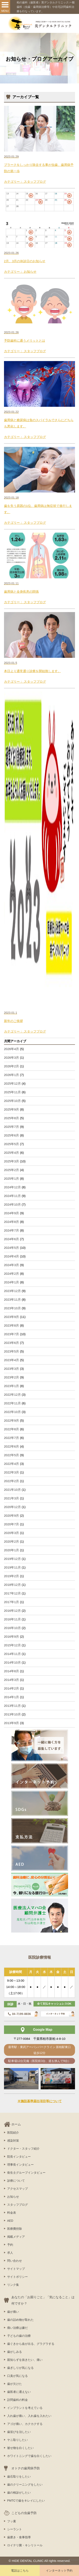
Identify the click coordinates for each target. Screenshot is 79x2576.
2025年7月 (11, 1126)
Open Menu (5, 4)
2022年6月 (11, 1446)
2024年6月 (11, 1239)
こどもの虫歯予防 (24, 2513)
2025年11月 (12, 1092)
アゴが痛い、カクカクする (25, 2424)
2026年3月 (11, 1057)
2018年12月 (12, 1584)
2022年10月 (12, 1412)
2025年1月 (11, 1178)
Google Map (42, 2029)
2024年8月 (11, 1222)
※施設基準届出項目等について (39, 2101)
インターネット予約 (59, 2570)
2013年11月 (12, 1705)
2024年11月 (12, 1196)
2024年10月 (12, 1204)
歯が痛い (13, 2311)
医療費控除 (14, 2228)
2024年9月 (11, 1213)
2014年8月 (11, 1671)
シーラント (14, 2529)
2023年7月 (11, 1334)
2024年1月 (11, 1282)
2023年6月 (11, 1342)
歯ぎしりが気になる (20, 2367)
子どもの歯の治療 (19, 2335)
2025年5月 (11, 1144)
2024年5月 (11, 1247)
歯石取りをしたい (19, 2476)
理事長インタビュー (20, 2164)
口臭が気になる (17, 2375)
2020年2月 (11, 1541)
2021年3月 (11, 1498)
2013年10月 (12, 1714)
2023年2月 (11, 1377)
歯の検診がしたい (19, 2492)
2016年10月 (12, 1628)
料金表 (11, 2212)
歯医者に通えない (19, 2391)
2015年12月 (12, 1645)
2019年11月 (12, 1567)
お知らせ (13, 2196)
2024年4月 (11, 1256)
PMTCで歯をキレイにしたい (26, 2500)
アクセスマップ (17, 2188)
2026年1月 (11, 1075)
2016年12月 (12, 1610)
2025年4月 (11, 1152)
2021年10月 (12, 1489)
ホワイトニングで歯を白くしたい (29, 2456)
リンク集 (13, 2284)
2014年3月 (11, 1680)
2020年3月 (11, 1533)
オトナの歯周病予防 (25, 2468)
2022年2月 (11, 1481)
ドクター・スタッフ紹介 (23, 2148)
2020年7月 (11, 1524)
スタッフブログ (17, 2204)
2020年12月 (12, 1507)
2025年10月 (12, 1101)
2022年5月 (11, 1455)
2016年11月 (12, 1619)
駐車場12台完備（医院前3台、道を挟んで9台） (39, 2061)
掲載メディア (16, 2236)
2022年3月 (11, 1472)
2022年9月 (11, 1420)
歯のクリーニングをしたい (25, 2484)
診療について (16, 2180)
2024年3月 (11, 1265)
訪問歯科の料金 (17, 2399)
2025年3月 (11, 1161)
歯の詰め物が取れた (20, 2319)
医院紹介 (13, 2132)
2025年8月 (11, 1118)
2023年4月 (11, 1360)
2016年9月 (11, 1636)
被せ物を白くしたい (20, 2448)
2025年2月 (11, 1170)
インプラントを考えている (25, 2407)
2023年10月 (12, 1308)
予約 (10, 2244)
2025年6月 (11, 1135)
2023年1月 (11, 1386)
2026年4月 (11, 1049)
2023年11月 (12, 1299)
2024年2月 (11, 1273)
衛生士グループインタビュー (26, 2172)
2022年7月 (11, 1438)
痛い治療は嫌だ (17, 2327)
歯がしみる (14, 2351)
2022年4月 (11, 1463)
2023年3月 (11, 1368)
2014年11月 (12, 1654)
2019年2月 (11, 1576)
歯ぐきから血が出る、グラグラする (30, 2343)
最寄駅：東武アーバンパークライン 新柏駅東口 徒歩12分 (39, 2050)
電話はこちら (20, 2570)
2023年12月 (12, 1291)
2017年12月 (12, 1593)
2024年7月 (11, 1230)
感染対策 (13, 2140)
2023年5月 (11, 1351)
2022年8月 (11, 1429)
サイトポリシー (17, 2276)
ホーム (16, 2124)
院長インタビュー (19, 2156)
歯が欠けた (14, 2383)
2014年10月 (12, 1662)
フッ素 (11, 2521)
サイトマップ (16, 2268)
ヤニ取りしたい (17, 2440)
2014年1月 (11, 1697)
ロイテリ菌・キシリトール (25, 2545)
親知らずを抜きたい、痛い (25, 2359)
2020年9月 (11, 1515)
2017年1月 (11, 1602)
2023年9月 (11, 1317)
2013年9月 (11, 1723)
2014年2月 (11, 1688)
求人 (10, 2252)
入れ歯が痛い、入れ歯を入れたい (29, 2416)
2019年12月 (12, 1559)
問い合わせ (14, 2260)
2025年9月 (11, 1109)
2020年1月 (11, 1550)
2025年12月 (12, 1083)
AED (10, 2220)
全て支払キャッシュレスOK (54, 2003)
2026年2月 (11, 1066)
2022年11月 (12, 1403)
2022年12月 (12, 1394)
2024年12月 (12, 1187)
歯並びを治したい (19, 2432)
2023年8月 (11, 1325)
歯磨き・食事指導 (19, 2537)
